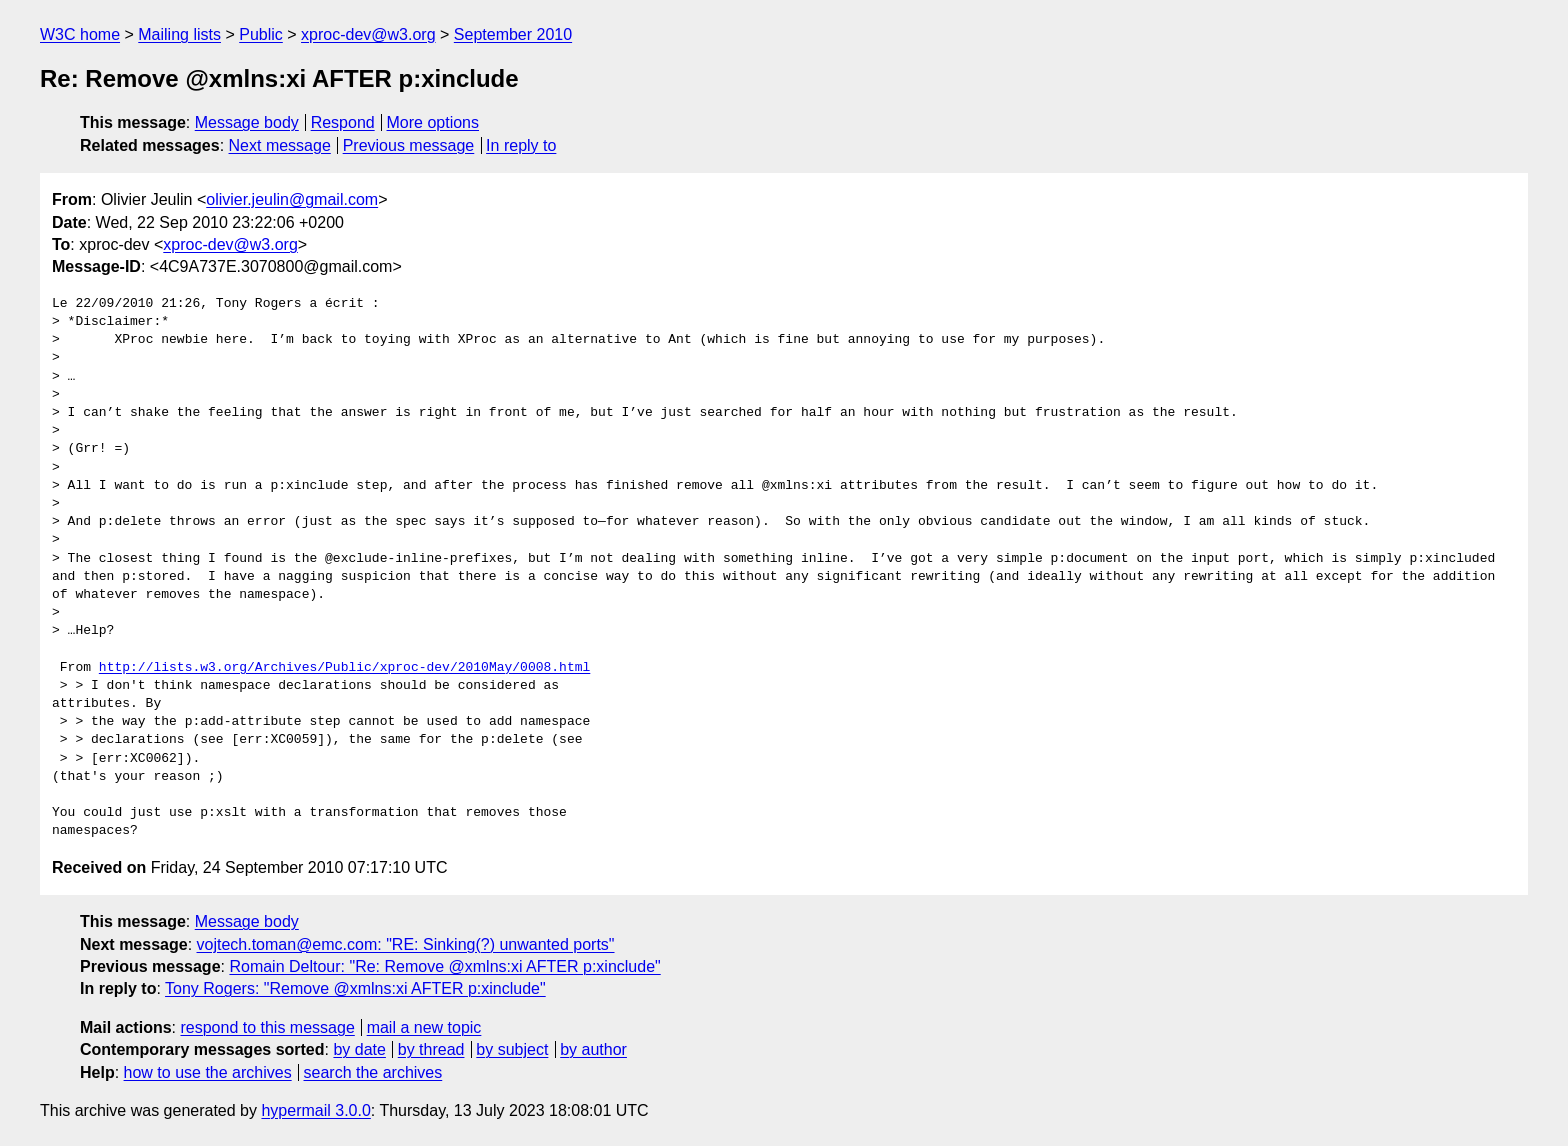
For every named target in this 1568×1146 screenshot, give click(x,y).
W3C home (80, 34)
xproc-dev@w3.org (368, 34)
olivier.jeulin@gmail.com (292, 199)
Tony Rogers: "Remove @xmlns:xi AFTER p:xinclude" (355, 988)
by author (593, 1049)
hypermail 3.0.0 (315, 1110)
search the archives (373, 1072)
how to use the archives (208, 1072)
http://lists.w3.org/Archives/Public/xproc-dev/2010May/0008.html (344, 668)
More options (433, 122)
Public (261, 34)
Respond (343, 122)
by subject (512, 1049)
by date (359, 1049)
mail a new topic (424, 1027)
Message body (247, 122)
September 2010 (513, 34)
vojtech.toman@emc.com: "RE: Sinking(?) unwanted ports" (406, 944)
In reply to (521, 145)
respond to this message (267, 1027)
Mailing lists (179, 34)
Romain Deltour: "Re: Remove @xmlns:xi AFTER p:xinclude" (444, 966)
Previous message (409, 145)
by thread (431, 1049)
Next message (280, 145)
